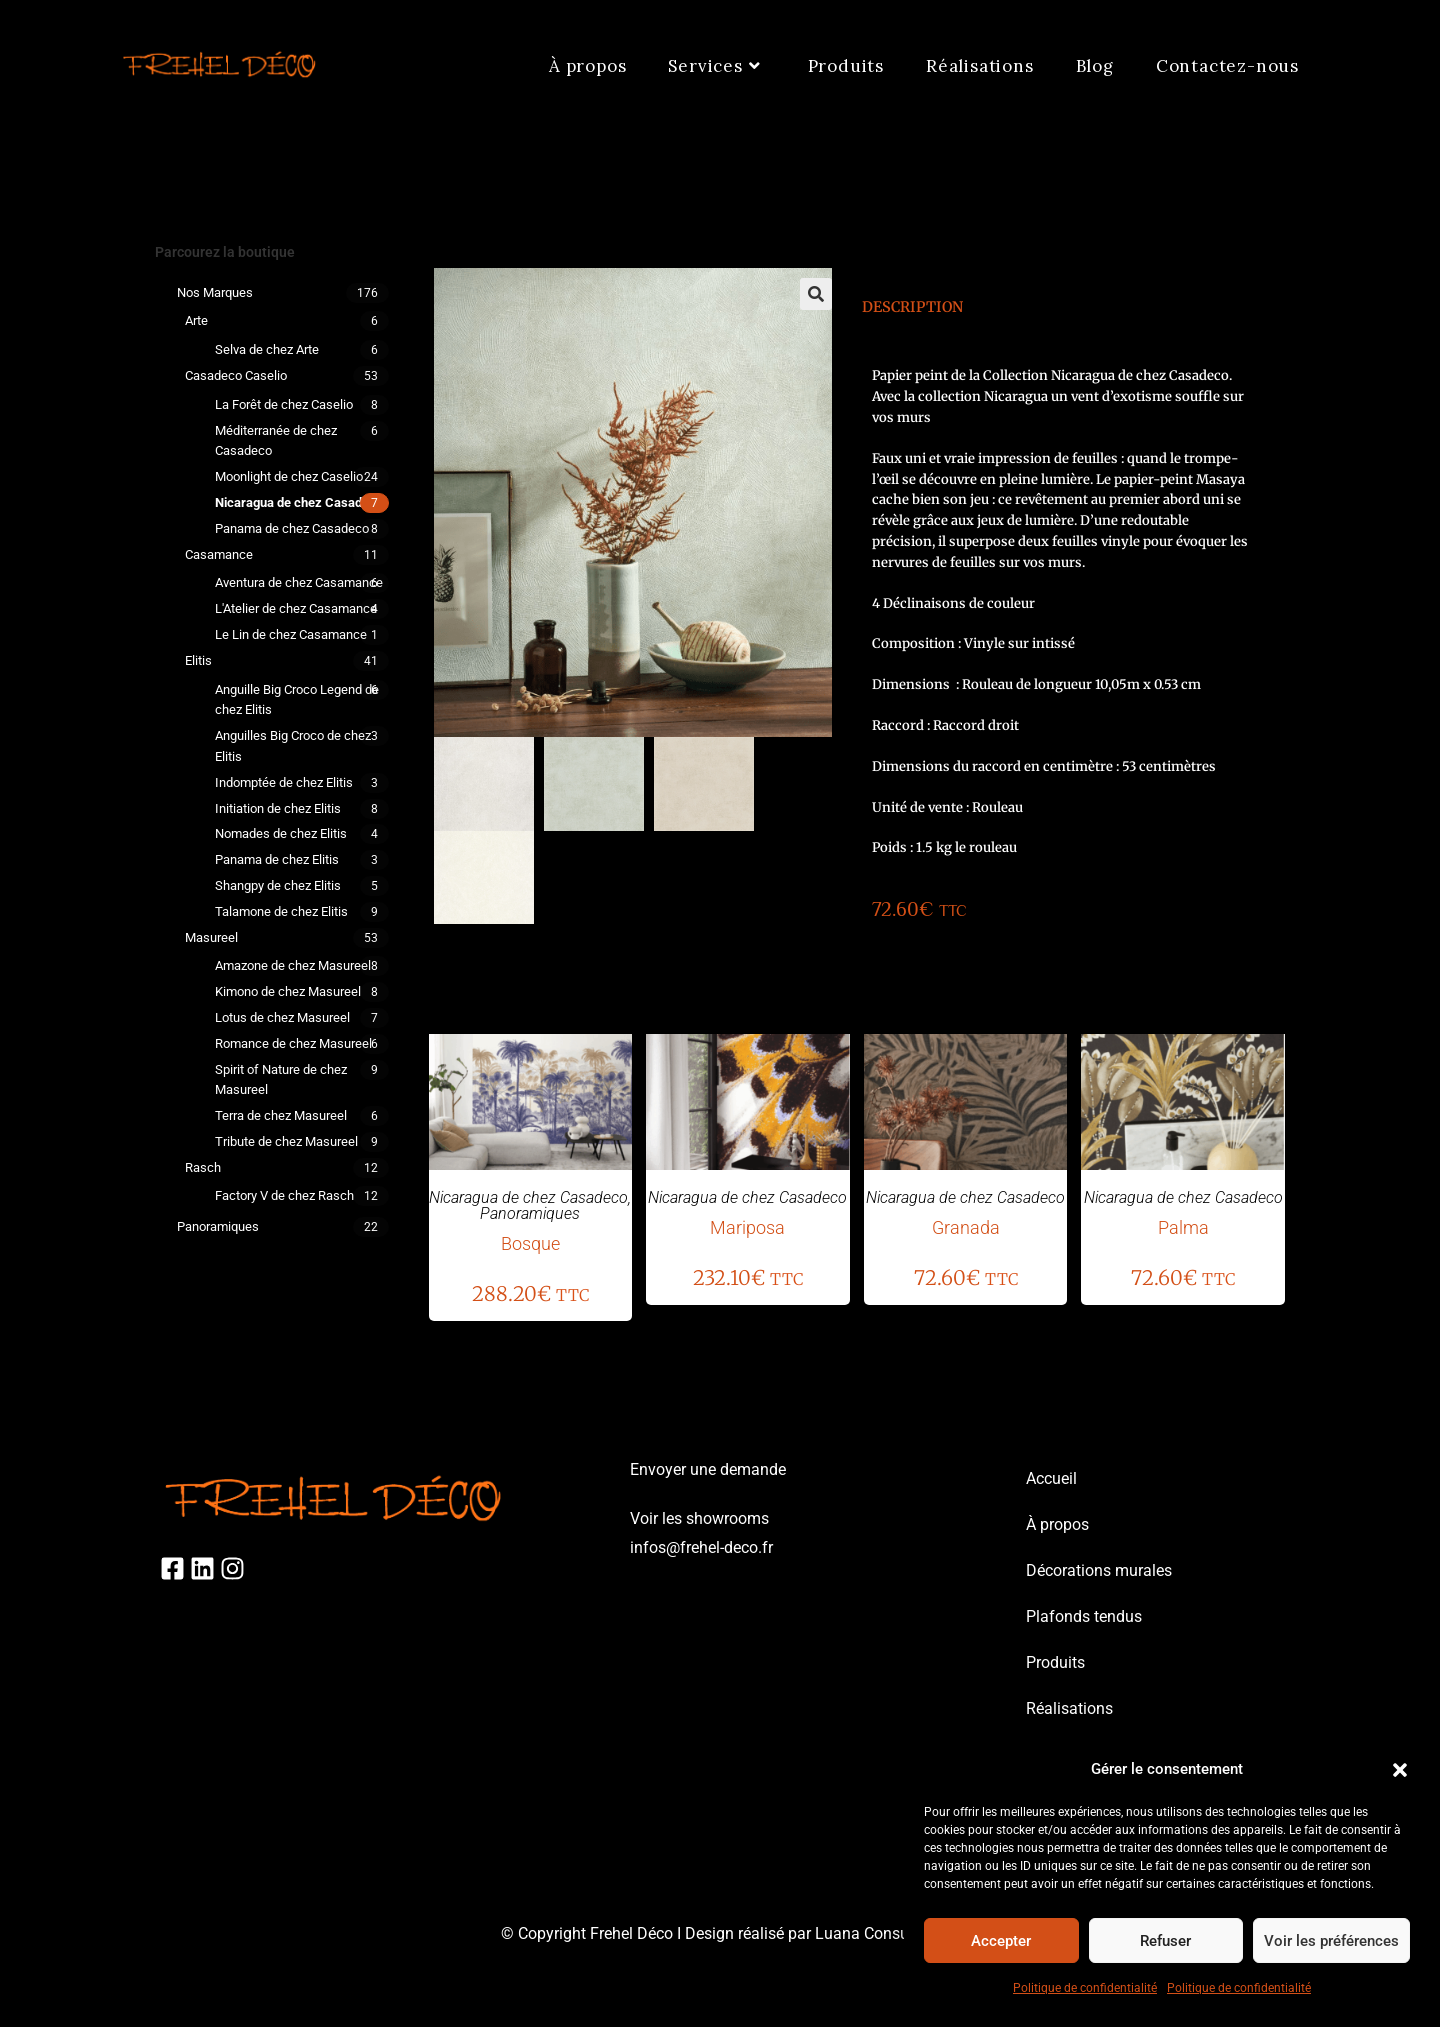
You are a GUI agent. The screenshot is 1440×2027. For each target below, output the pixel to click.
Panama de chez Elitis (277, 859)
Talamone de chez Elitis (281, 911)
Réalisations (1069, 1708)
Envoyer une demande (708, 1469)
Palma (1183, 1227)
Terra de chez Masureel (281, 1115)
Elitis (198, 660)
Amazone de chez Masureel (293, 965)
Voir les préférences (1331, 1941)
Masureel (211, 937)
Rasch (203, 1167)
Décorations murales (1099, 1570)
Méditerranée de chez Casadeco (276, 441)
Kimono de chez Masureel (288, 991)
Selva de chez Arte (267, 349)
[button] (1400, 1770)
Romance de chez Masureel (293, 1043)
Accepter (1001, 1941)
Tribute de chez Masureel (286, 1141)
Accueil (1051, 1478)
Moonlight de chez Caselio (289, 476)
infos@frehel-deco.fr (701, 1547)
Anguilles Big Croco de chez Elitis (293, 746)
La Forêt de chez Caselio (284, 404)
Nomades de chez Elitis (281, 833)
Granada (966, 1227)
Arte (196, 320)
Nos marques (215, 292)
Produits (1055, 1662)
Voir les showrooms (699, 1518)
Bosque (530, 1243)
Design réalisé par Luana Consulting (812, 1933)
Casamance (219, 554)
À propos (1057, 1524)
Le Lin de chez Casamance (291, 634)
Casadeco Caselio (236, 375)
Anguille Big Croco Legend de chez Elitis (297, 700)
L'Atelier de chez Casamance (296, 608)
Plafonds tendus (1084, 1616)
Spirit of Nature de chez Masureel (281, 1080)
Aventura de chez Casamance (299, 582)
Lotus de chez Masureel (282, 1017)
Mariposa (747, 1227)
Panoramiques (218, 1226)
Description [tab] (912, 307)
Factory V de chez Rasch (284, 1195)
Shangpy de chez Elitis (278, 885)
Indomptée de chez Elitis (284, 782)
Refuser (1165, 1941)
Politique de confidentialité (1085, 1988)
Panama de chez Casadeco (292, 528)
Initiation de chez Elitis (278, 808)
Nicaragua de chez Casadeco (299, 502)
